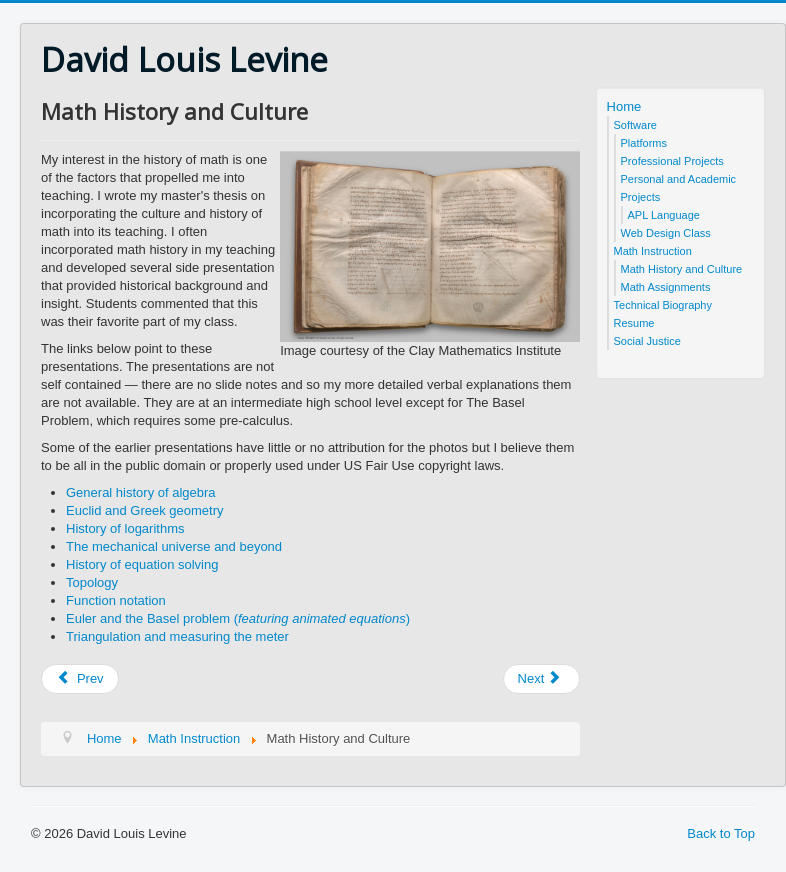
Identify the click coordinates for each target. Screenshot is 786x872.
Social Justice (647, 341)
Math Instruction (653, 251)
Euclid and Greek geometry (145, 510)
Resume (634, 323)
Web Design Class (666, 233)
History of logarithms (125, 528)
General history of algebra (141, 492)
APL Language (664, 215)
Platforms (644, 143)
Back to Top (721, 833)
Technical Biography (663, 305)
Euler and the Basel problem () (238, 618)
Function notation (116, 600)
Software (635, 125)
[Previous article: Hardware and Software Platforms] (80, 679)
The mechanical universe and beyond (174, 546)
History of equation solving (142, 564)
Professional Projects (672, 161)
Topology (92, 582)
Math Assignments (666, 287)
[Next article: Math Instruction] (542, 679)
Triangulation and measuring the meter (177, 636)
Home (624, 106)
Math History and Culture (682, 269)
